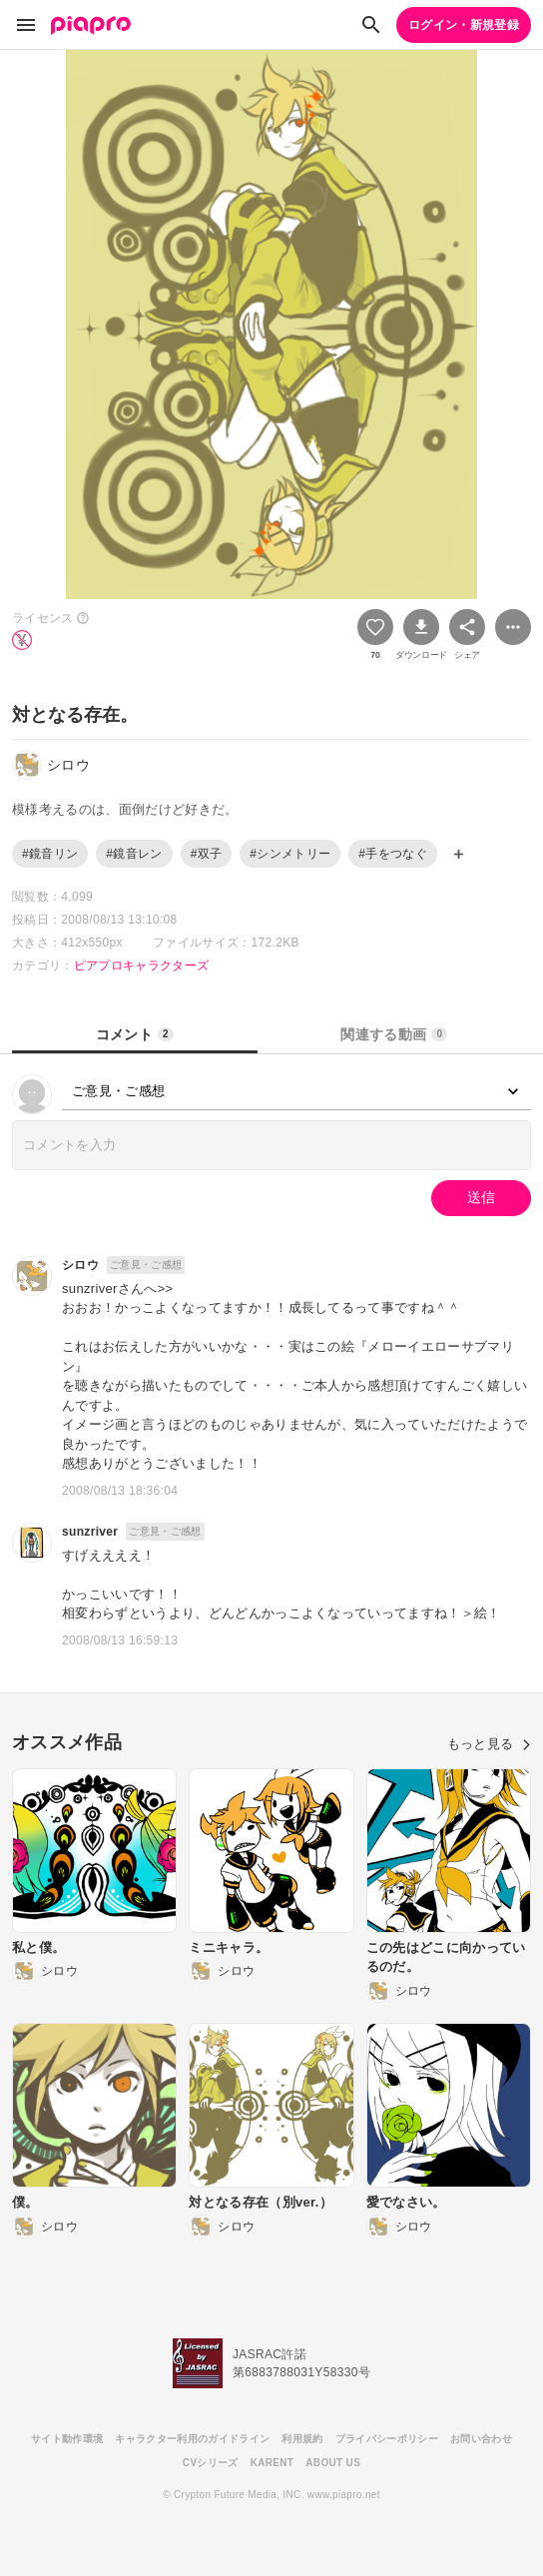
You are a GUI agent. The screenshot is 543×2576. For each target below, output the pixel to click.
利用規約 (301, 2438)
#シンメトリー (290, 854)
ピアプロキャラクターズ (142, 965)
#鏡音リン (50, 854)
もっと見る (489, 1743)
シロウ (80, 1265)
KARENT (272, 2462)
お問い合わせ (481, 2438)
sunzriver (90, 1532)
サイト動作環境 (67, 2438)
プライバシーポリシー (386, 2438)
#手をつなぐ (392, 854)
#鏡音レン (134, 854)
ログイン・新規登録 (463, 25)
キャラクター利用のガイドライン (192, 2438)
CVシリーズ (211, 2462)
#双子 (207, 854)
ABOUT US (332, 2462)
